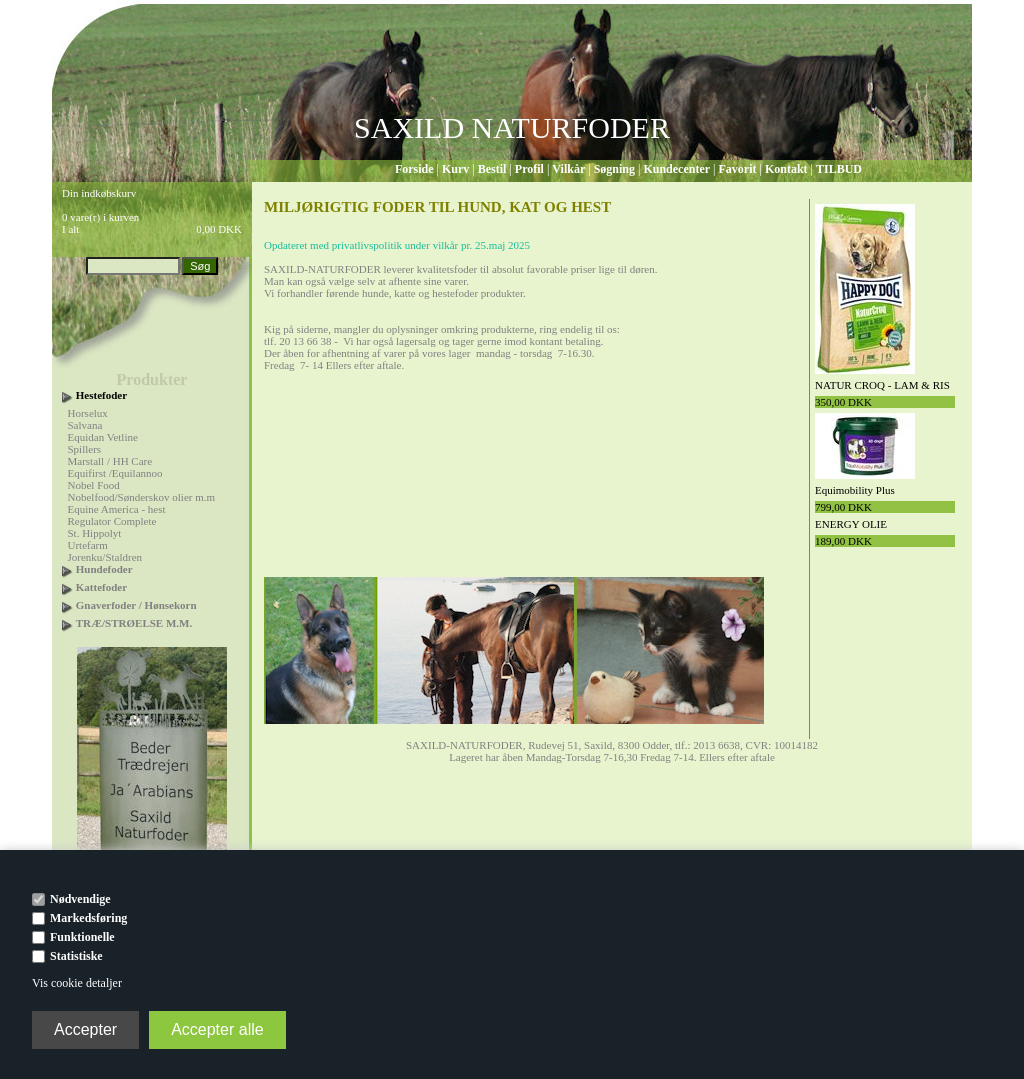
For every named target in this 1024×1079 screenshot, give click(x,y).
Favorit (737, 169)
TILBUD (839, 169)
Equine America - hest (117, 509)
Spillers (85, 449)
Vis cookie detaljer (77, 983)
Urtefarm (88, 545)
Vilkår (568, 169)
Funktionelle (82, 937)
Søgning (614, 169)
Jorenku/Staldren (105, 557)
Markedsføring (88, 918)
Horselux (88, 413)
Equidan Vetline (103, 437)
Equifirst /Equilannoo (115, 473)
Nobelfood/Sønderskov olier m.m (142, 497)
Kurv (455, 169)
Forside (414, 169)
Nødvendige (80, 899)
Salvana (85, 425)
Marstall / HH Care (110, 461)
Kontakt (786, 169)
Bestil (492, 169)
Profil (529, 169)
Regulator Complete (112, 521)
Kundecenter (676, 169)
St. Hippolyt (95, 533)
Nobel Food (94, 485)
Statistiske (76, 956)
